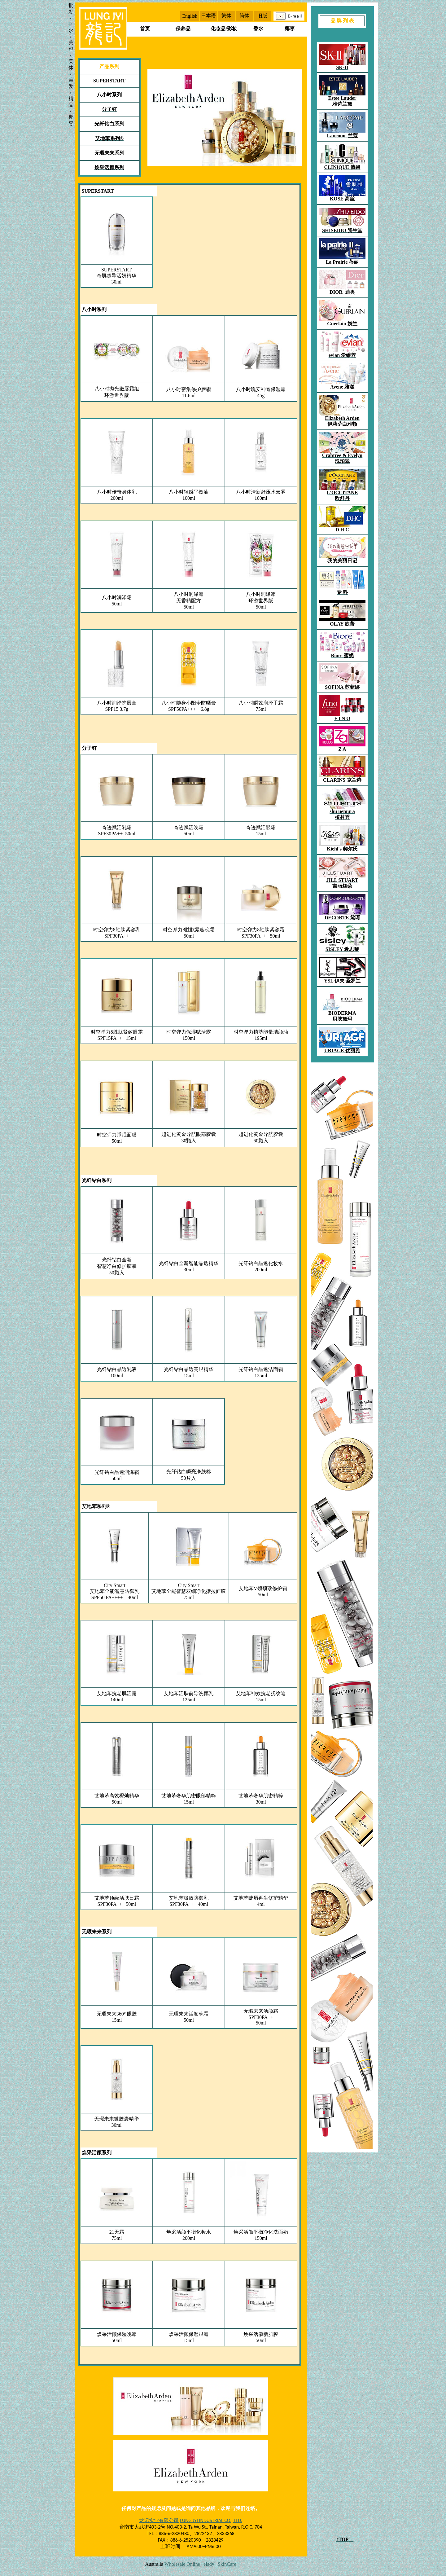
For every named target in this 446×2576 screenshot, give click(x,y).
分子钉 (89, 748)
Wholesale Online (182, 2564)
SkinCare (227, 2564)
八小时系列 (94, 309)
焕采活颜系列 (97, 2152)
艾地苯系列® (96, 1506)
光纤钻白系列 (97, 1180)
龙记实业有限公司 (159, 2520)
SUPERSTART (98, 191)
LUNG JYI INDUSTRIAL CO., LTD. (211, 2520)
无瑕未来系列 (97, 1931)
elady (208, 2564)
